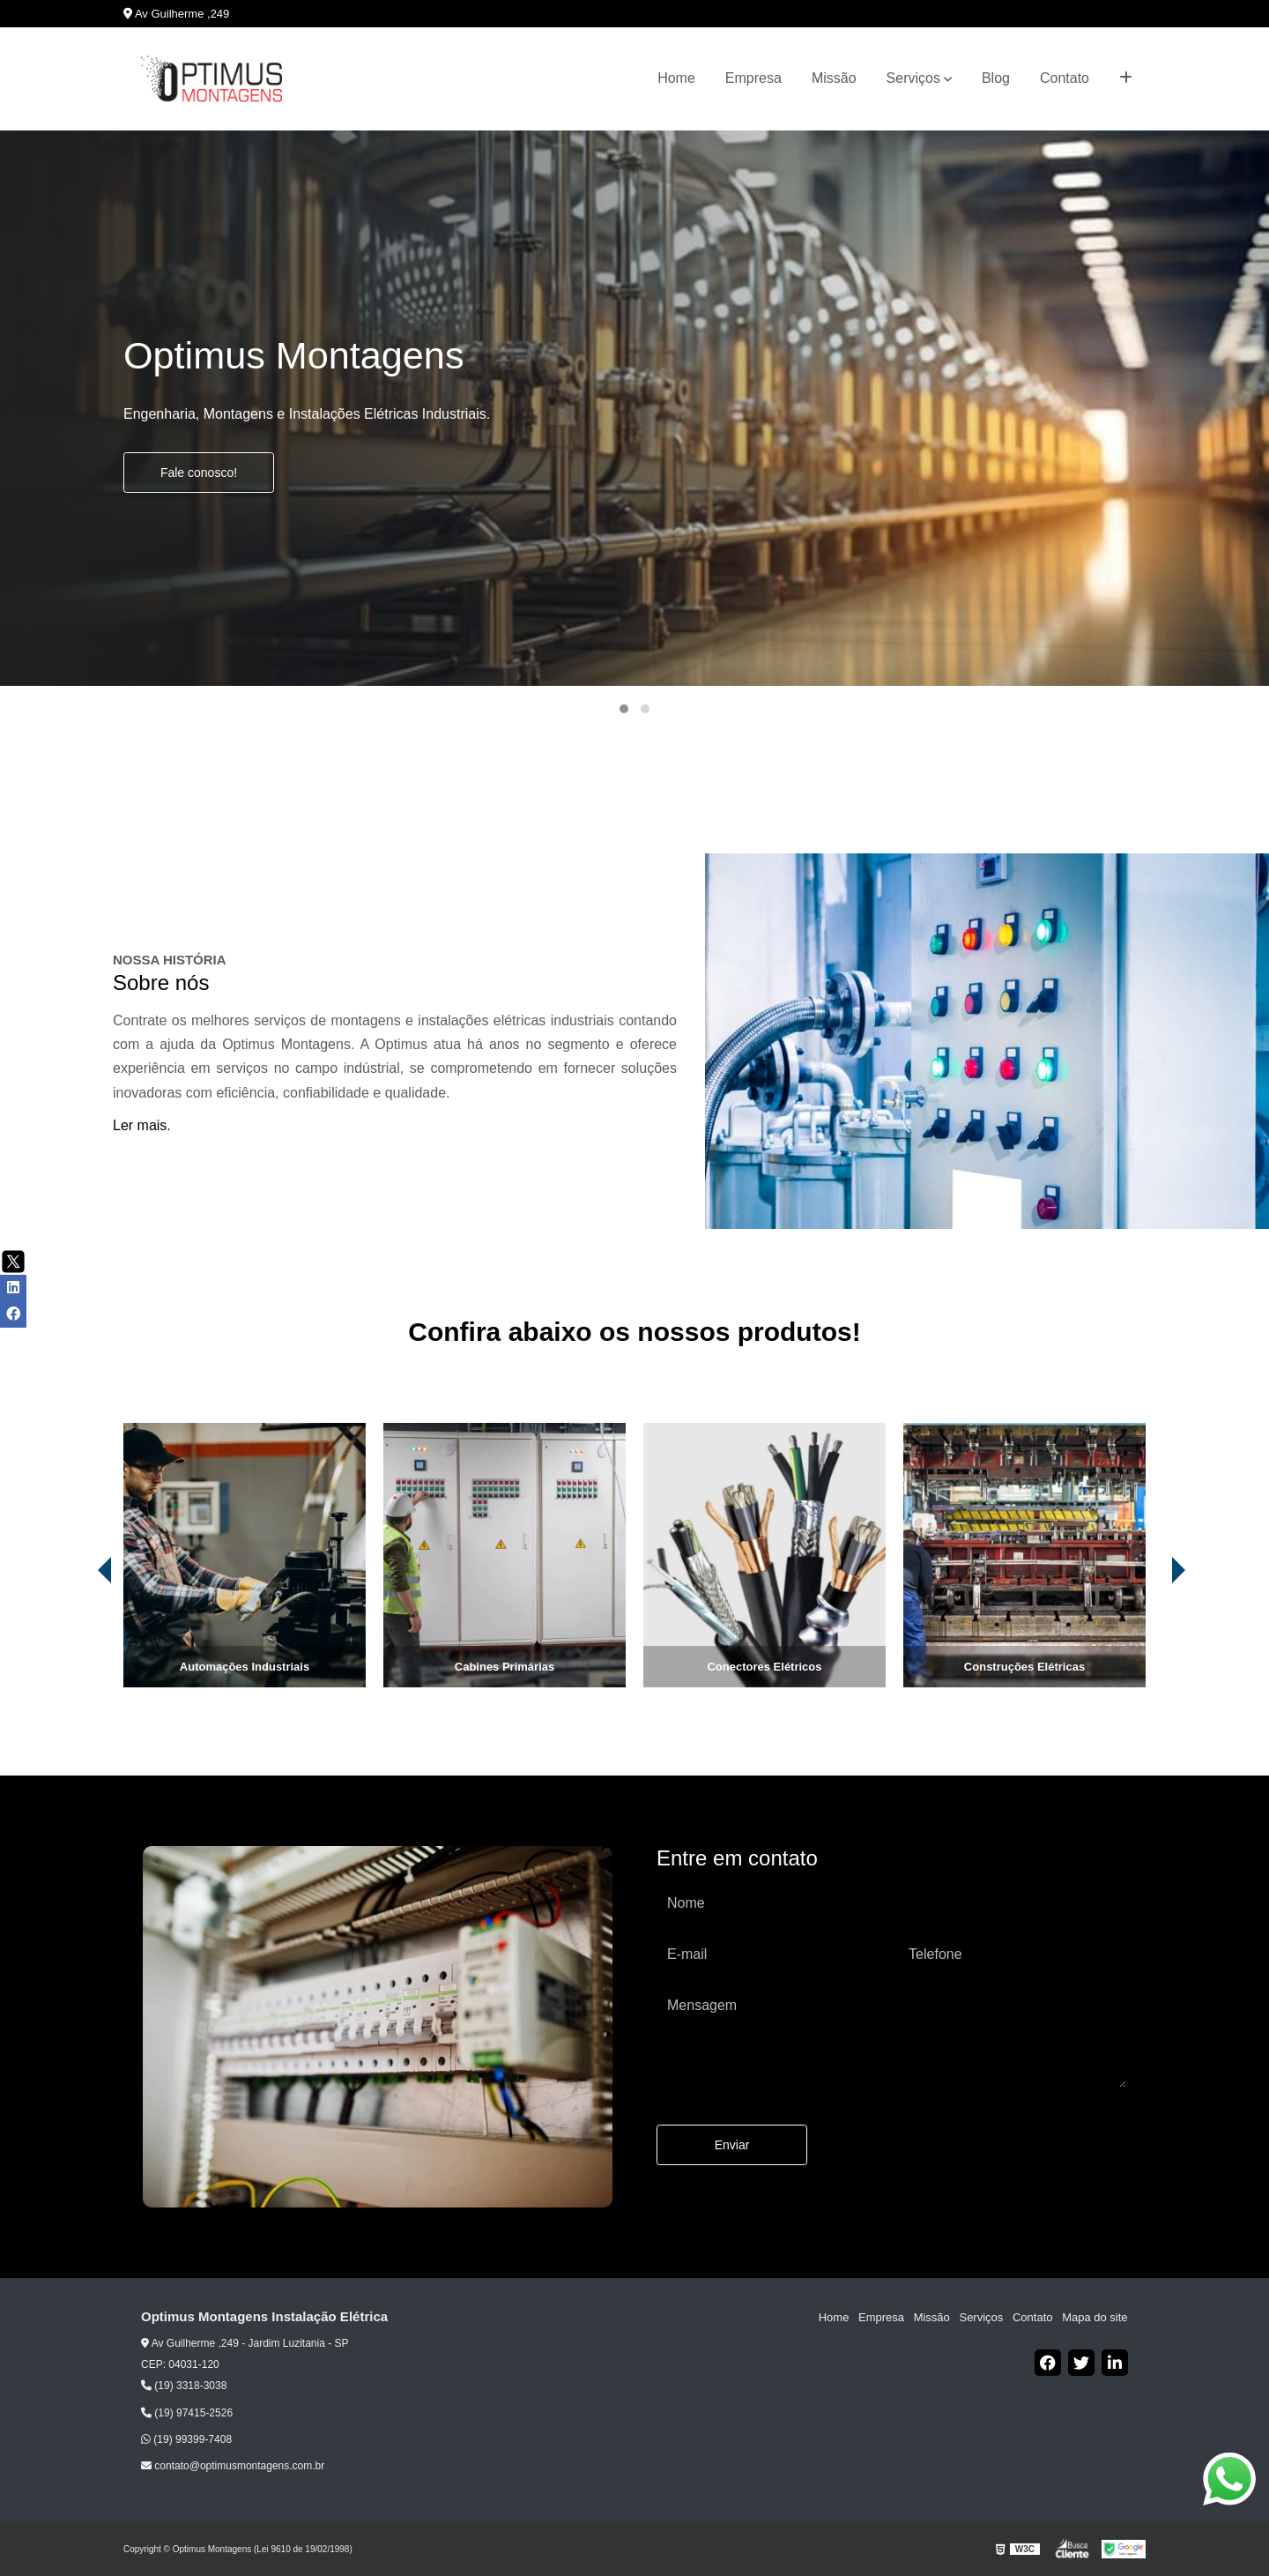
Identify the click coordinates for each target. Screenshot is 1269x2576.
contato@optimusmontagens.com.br (232, 2466)
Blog (996, 78)
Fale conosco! (198, 472)
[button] (623, 709)
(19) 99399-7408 (186, 2439)
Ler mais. (142, 1125)
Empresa (753, 78)
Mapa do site (1094, 2317)
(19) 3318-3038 (183, 2385)
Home (676, 78)
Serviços (913, 78)
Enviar (732, 2145)
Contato (1064, 78)
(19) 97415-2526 (187, 2413)
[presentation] (80, 1638)
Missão (834, 78)
